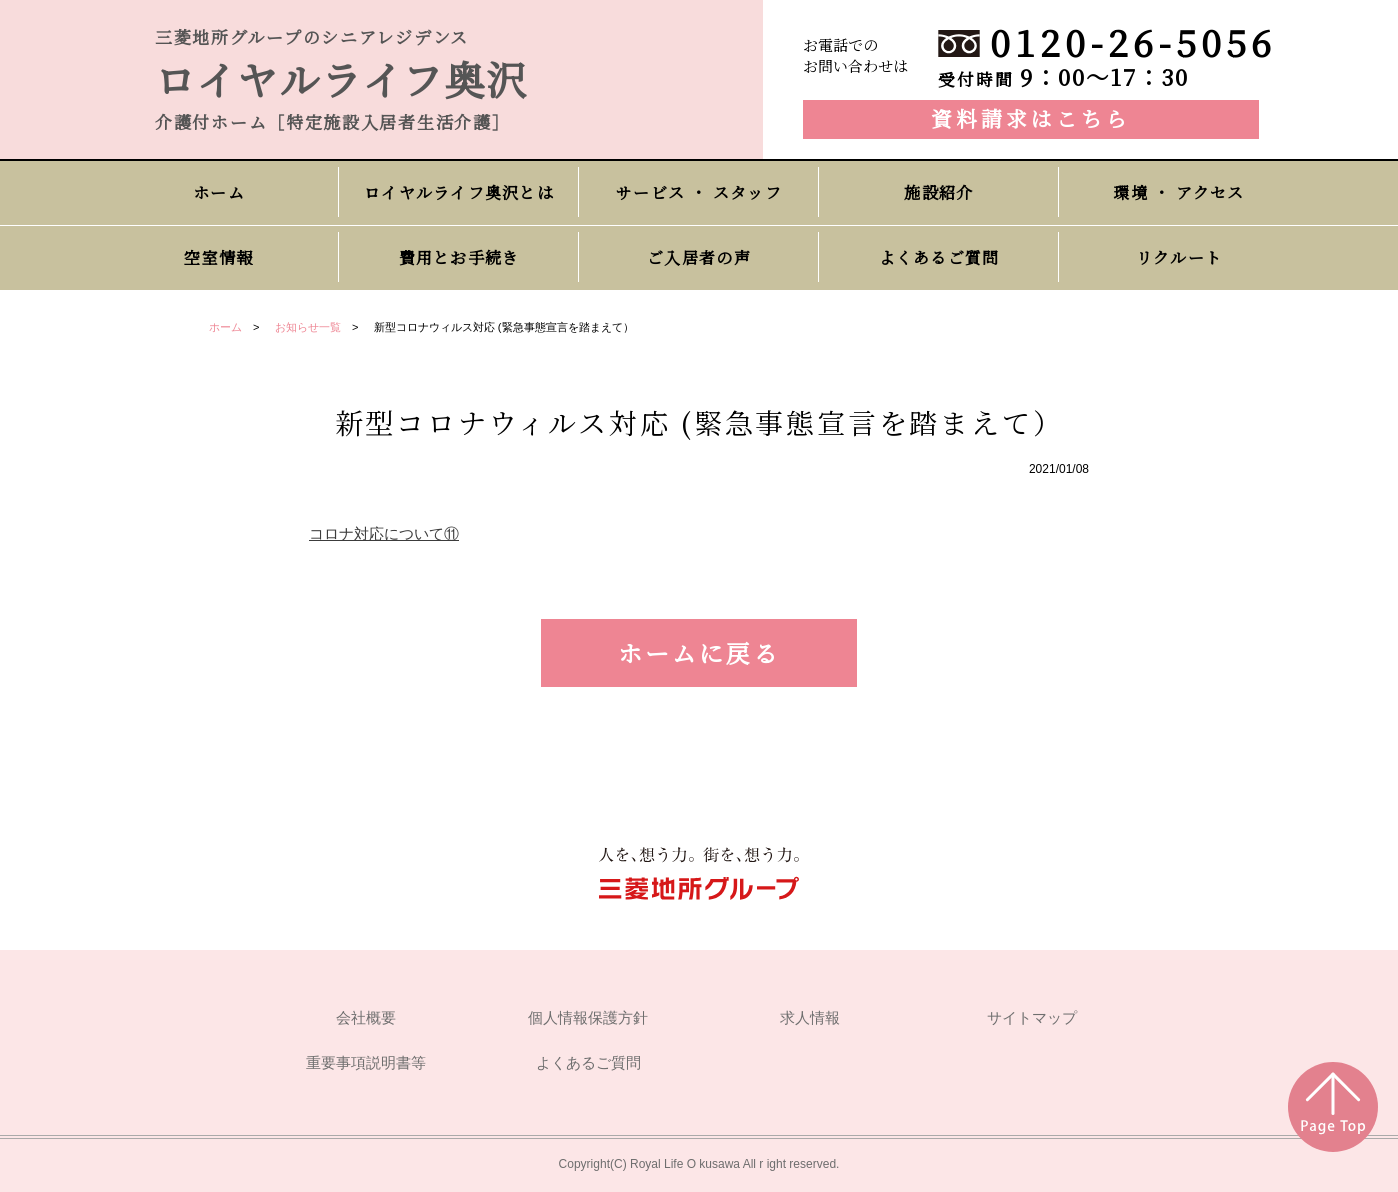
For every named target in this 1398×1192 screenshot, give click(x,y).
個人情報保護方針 (588, 1018)
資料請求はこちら (1031, 118)
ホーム (225, 327)
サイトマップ (1032, 1018)
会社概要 (366, 1018)
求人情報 (810, 1018)
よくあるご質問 (588, 1063)
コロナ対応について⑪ (384, 533)
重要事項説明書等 (366, 1063)
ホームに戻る (699, 652)
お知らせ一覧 (308, 327)
